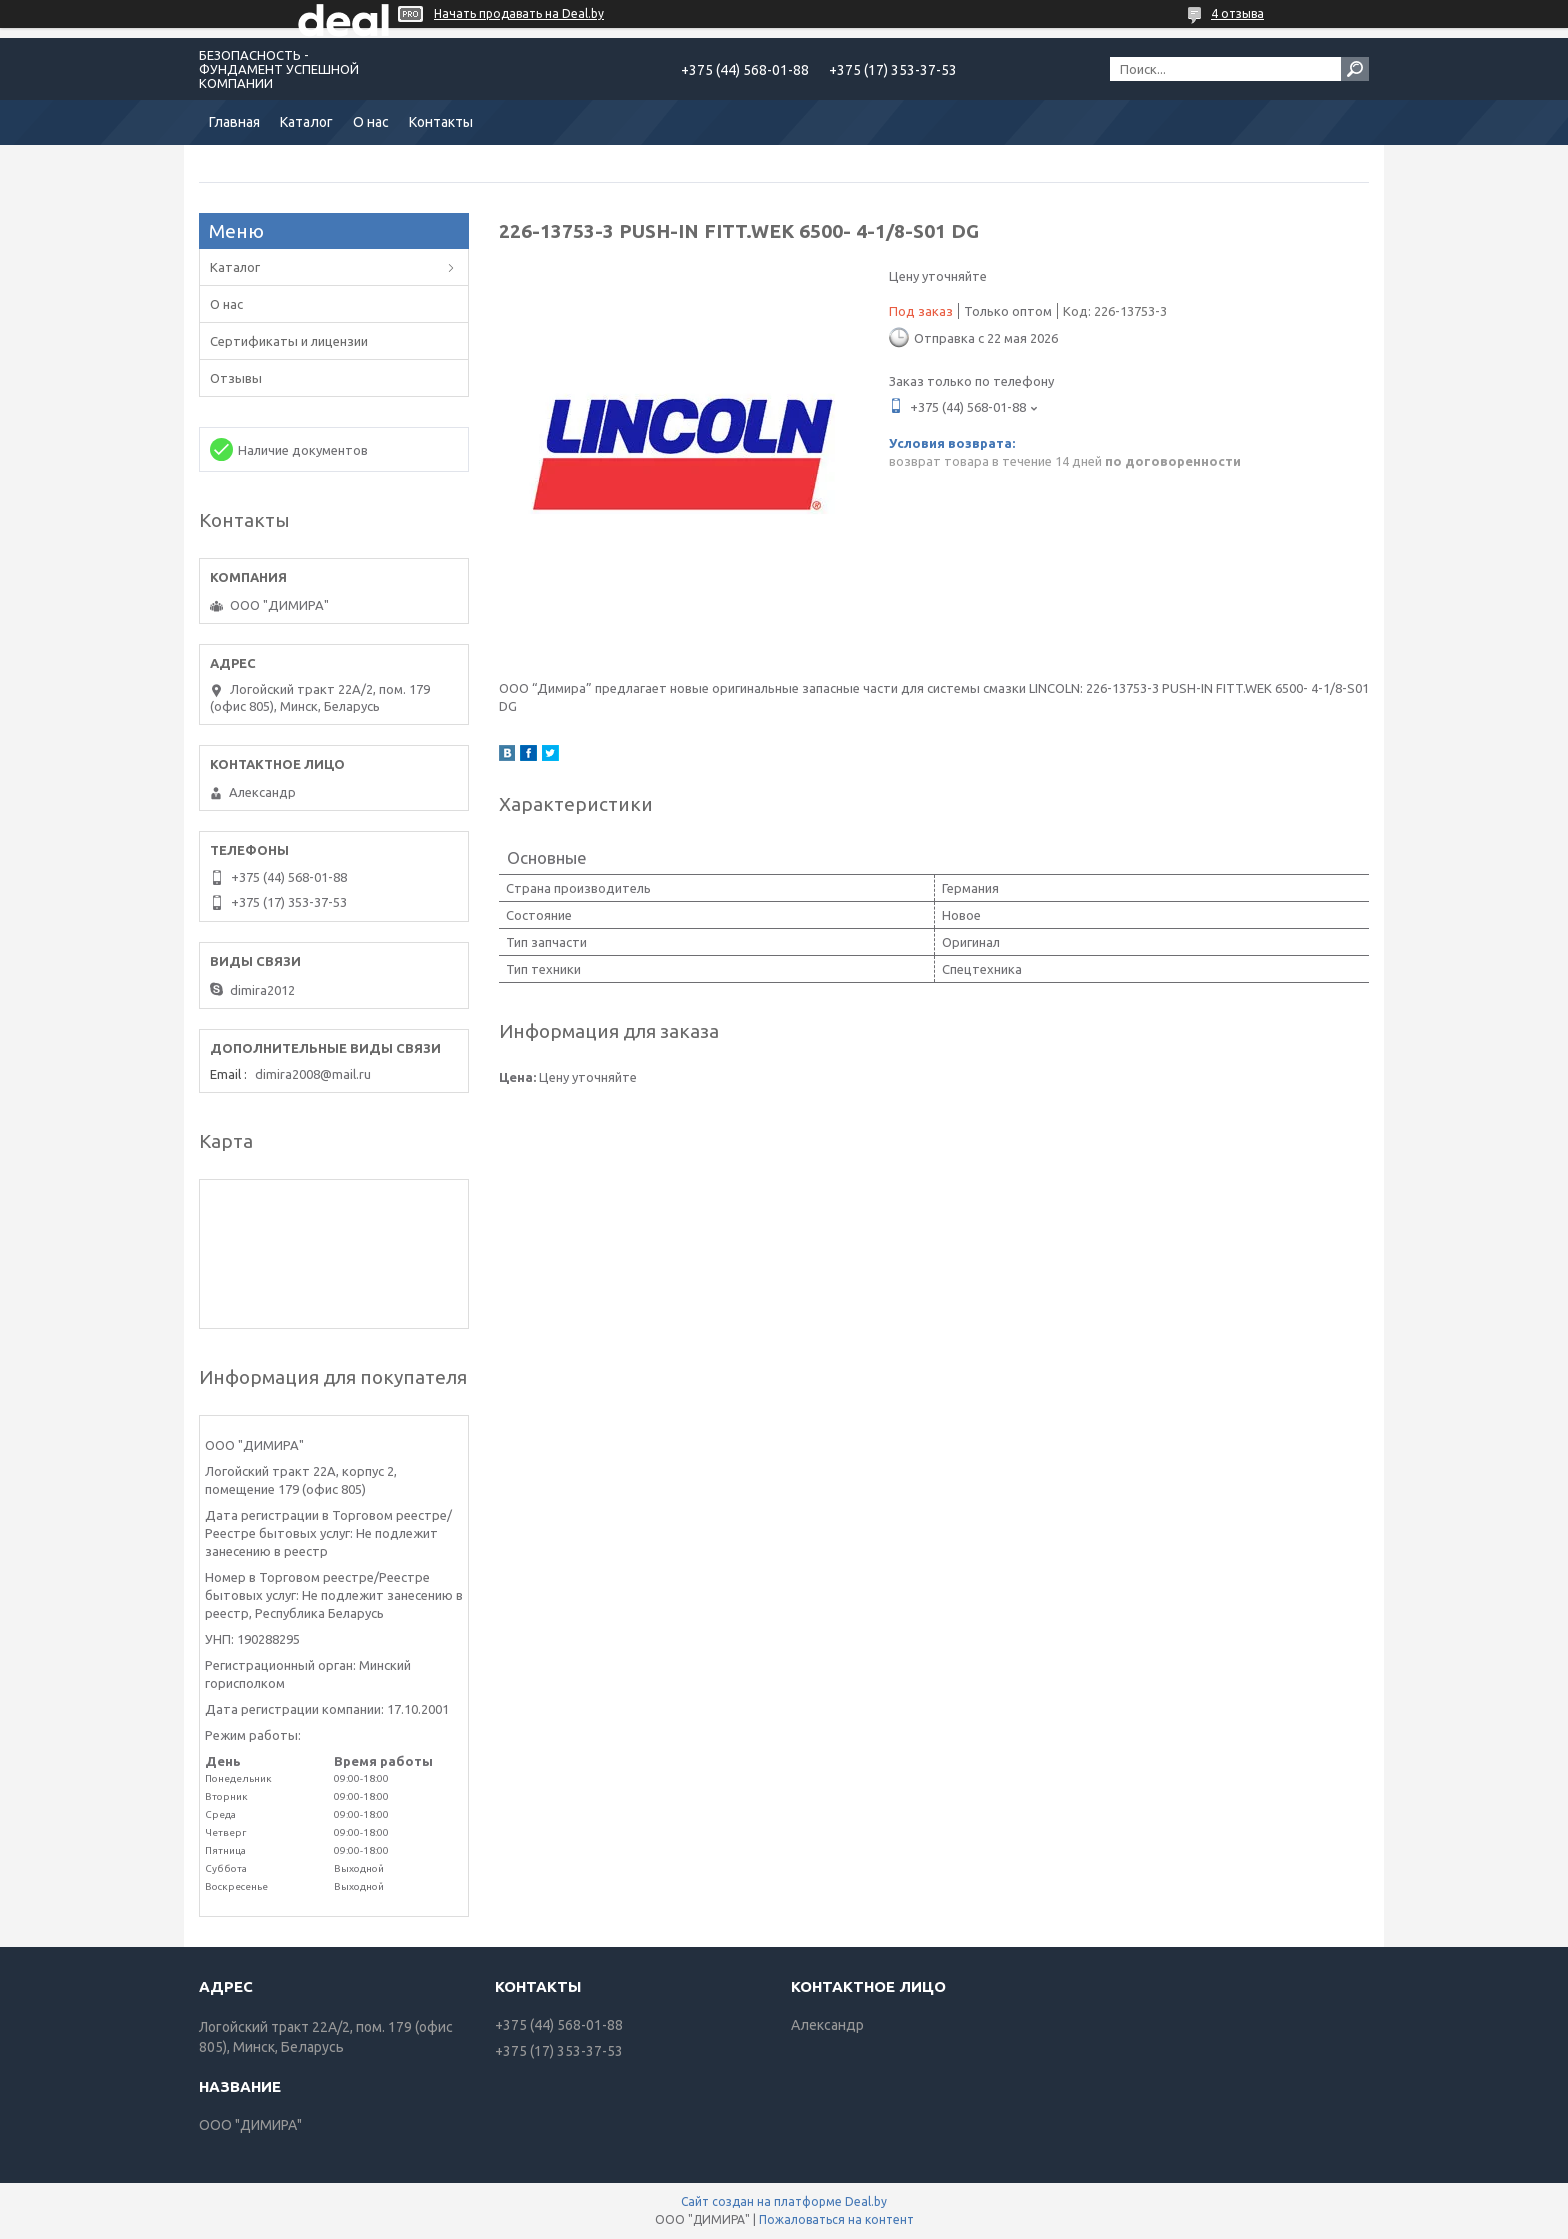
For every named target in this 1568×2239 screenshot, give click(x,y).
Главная (234, 122)
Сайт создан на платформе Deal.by (784, 2201)
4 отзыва (1237, 13)
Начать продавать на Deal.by (519, 13)
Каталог (306, 122)
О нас (371, 122)
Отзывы (236, 378)
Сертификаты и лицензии (289, 341)
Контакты (441, 122)
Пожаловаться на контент (836, 2219)
